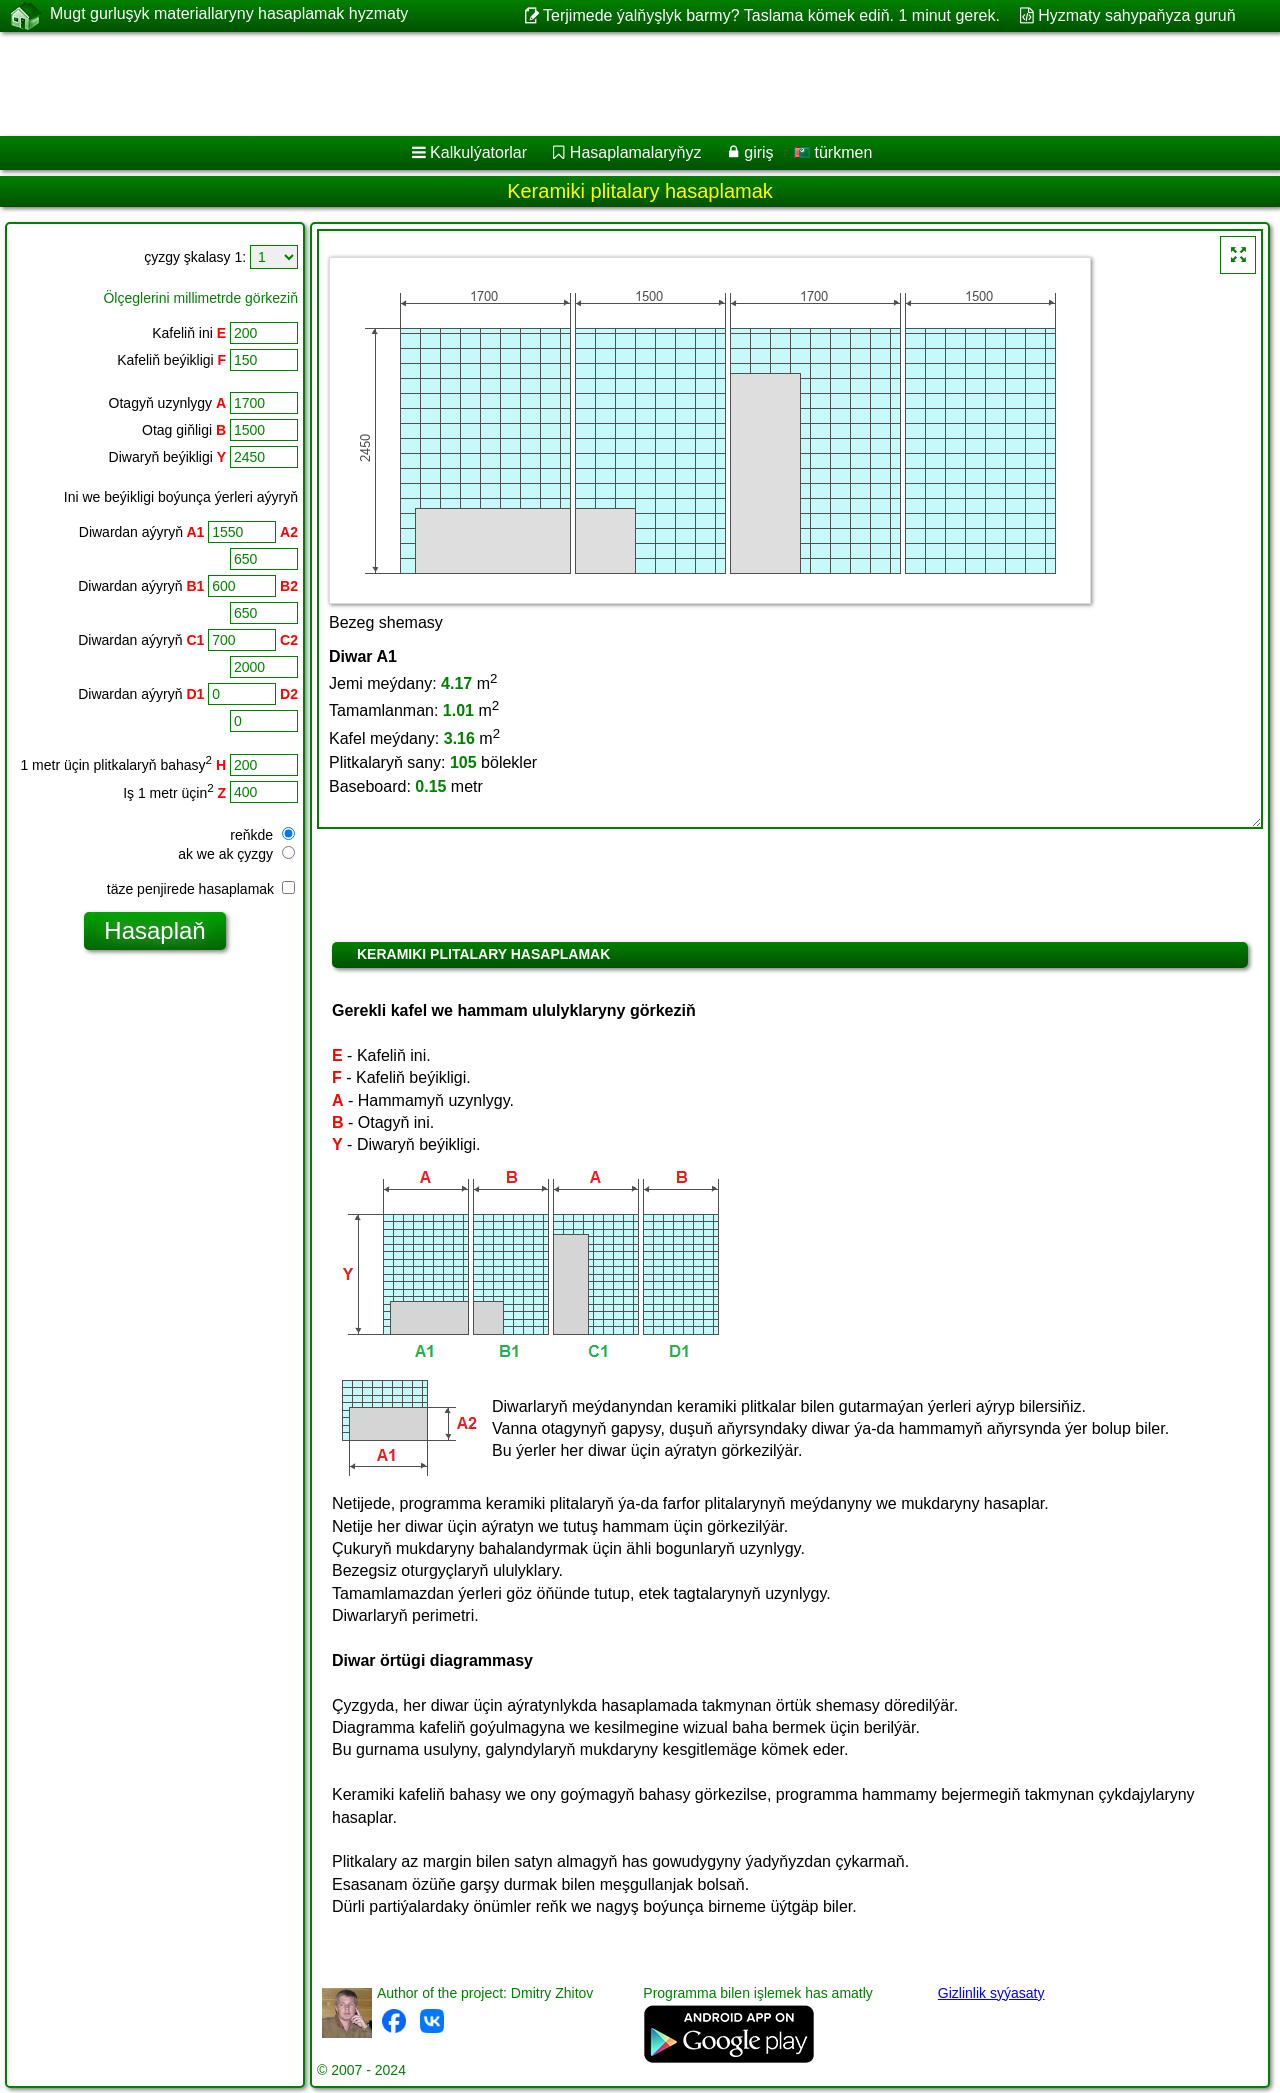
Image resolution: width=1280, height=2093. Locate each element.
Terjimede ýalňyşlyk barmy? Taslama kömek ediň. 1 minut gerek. (771, 15)
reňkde (262, 835)
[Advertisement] (607, 84)
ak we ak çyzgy (236, 854)
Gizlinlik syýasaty (991, 1993)
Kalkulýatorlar (478, 152)
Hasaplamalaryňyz (636, 152)
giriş (758, 152)
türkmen (833, 152)
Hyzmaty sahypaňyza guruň (1136, 15)
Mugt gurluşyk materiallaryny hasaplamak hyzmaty (229, 15)
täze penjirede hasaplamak (201, 889)
